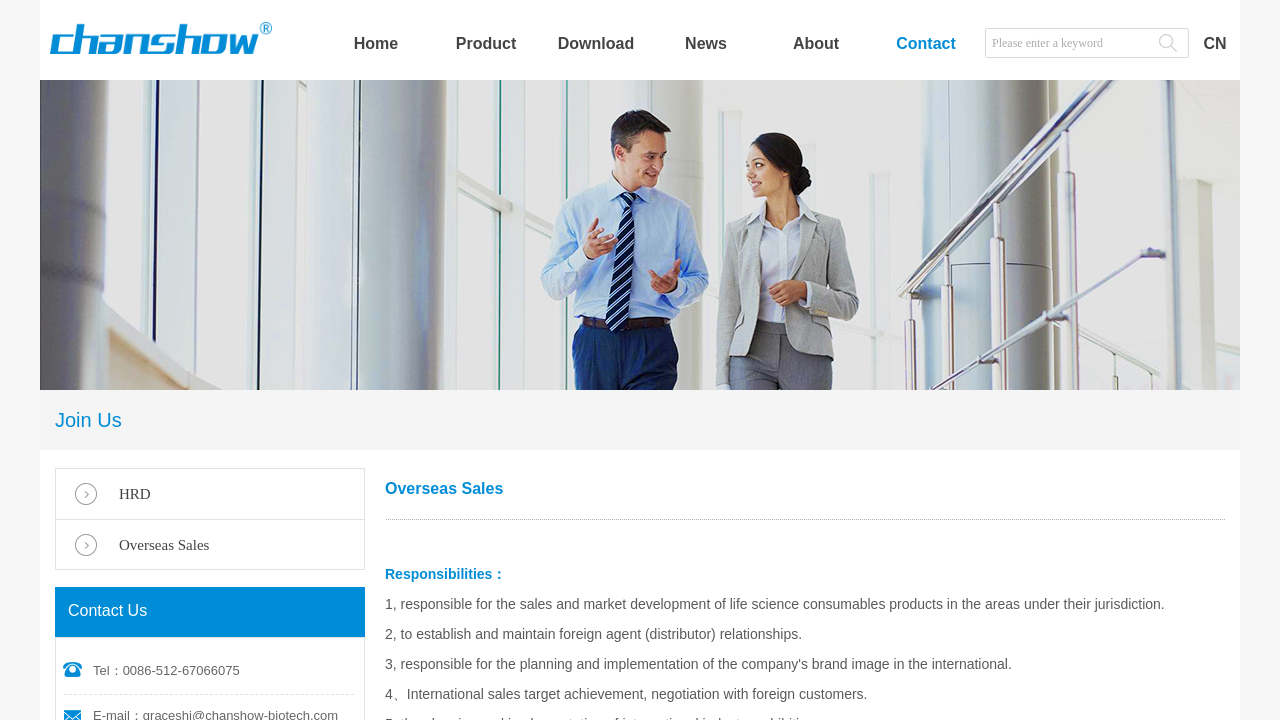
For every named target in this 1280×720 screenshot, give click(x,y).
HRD (135, 494)
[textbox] (1067, 43)
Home (376, 43)
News (706, 43)
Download (596, 43)
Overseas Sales (164, 545)
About (816, 43)
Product (486, 43)
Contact (926, 43)
